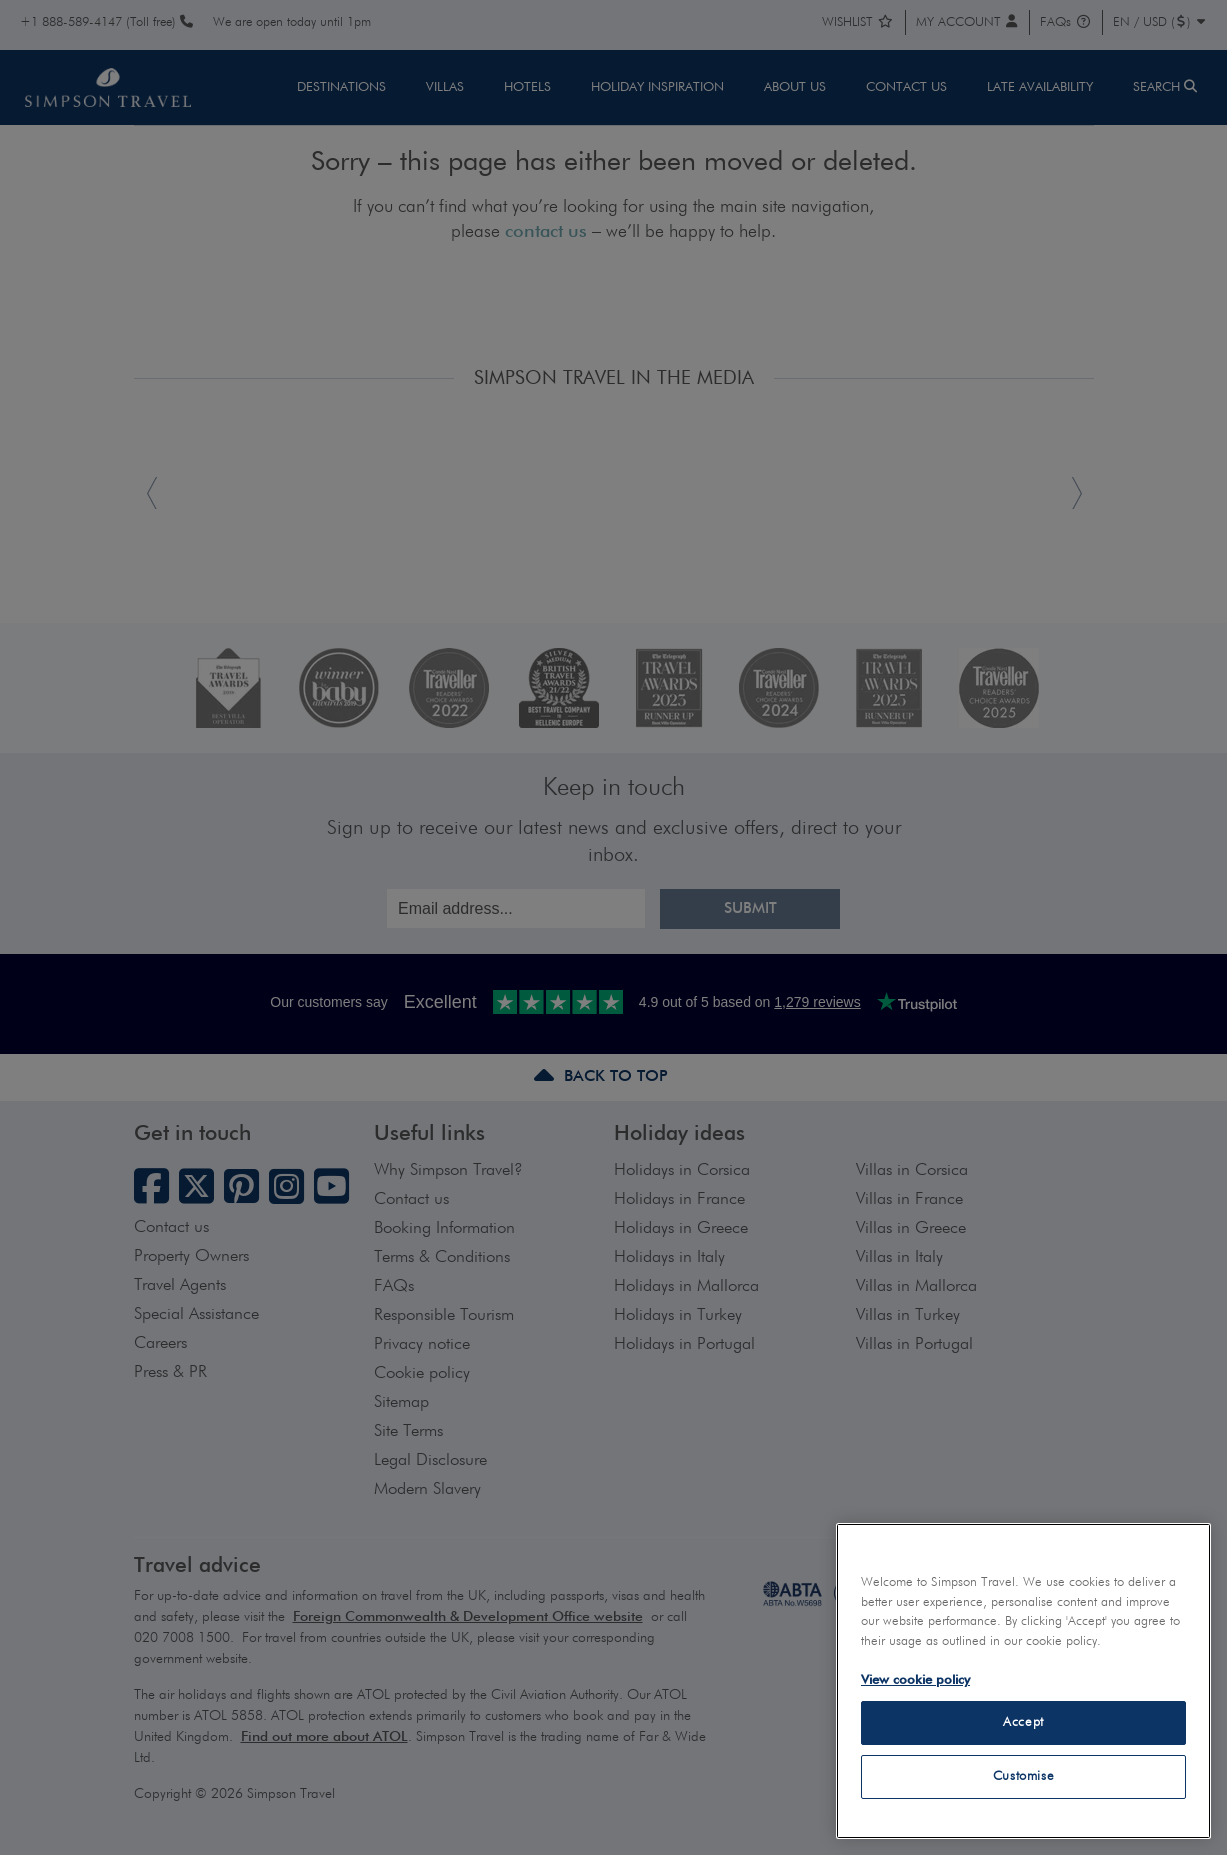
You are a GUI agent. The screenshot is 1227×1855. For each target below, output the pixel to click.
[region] (1023, 1681)
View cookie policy (915, 1680)
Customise (1024, 1776)
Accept (1023, 1722)
